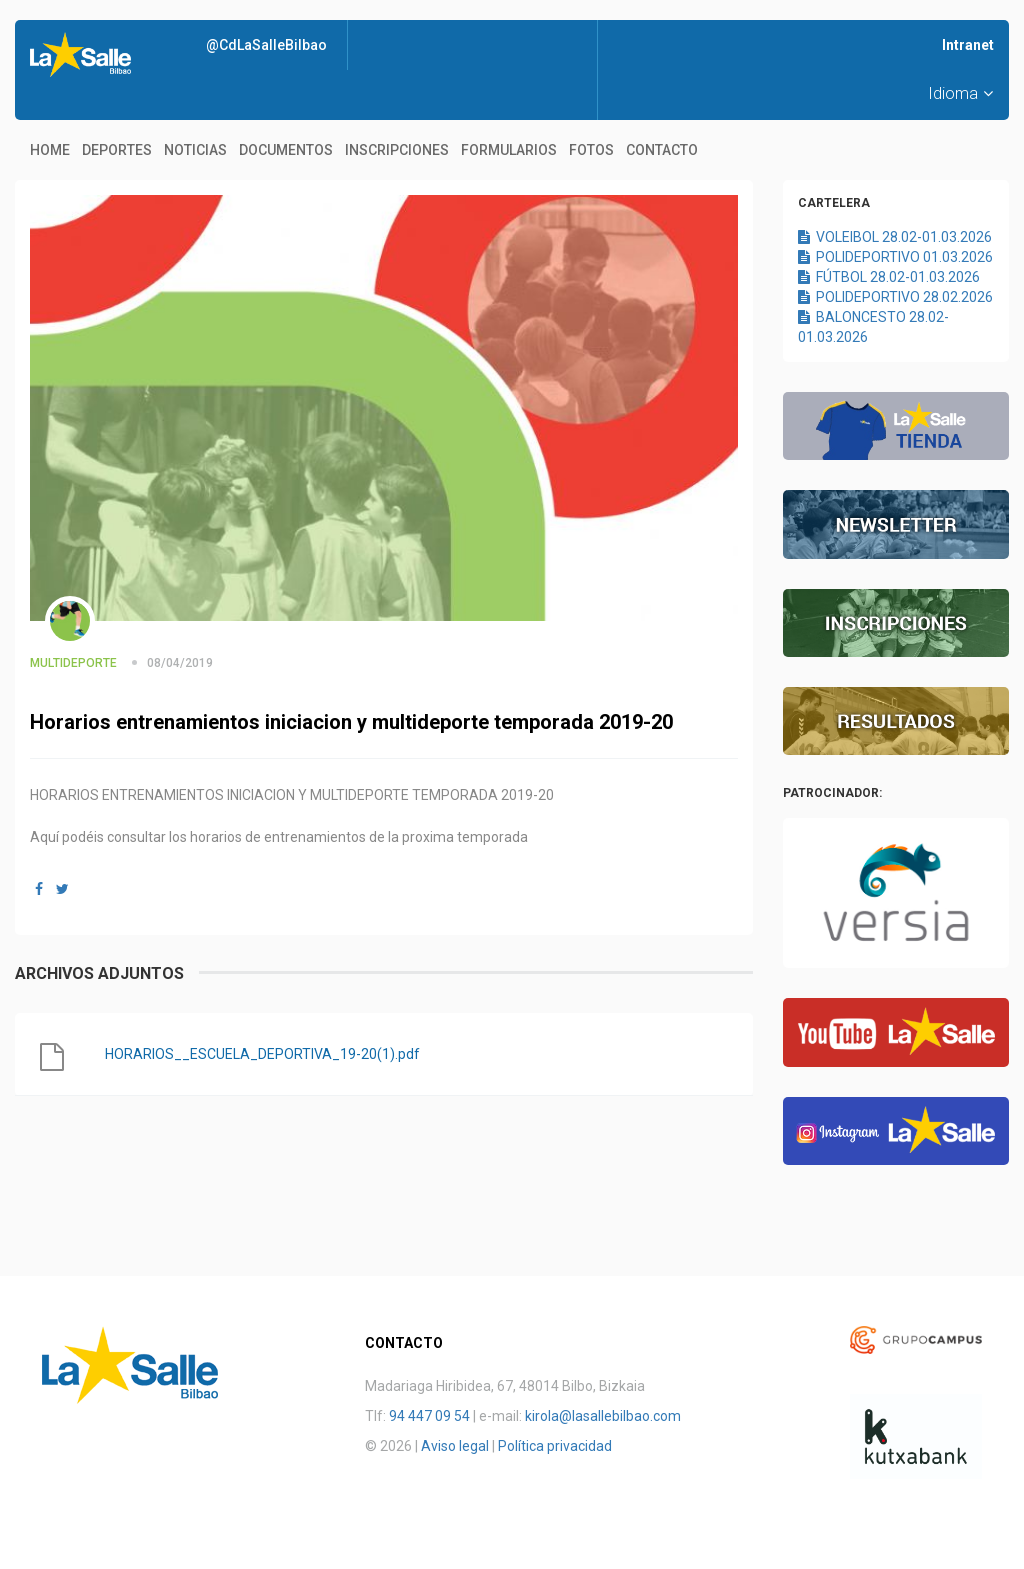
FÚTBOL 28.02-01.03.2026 (889, 277)
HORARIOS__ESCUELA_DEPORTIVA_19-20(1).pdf (262, 1054)
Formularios (509, 150)
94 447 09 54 (429, 1416)
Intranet (968, 45)
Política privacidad (555, 1446)
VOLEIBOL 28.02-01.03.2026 (895, 237)
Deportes (117, 150)
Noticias (195, 150)
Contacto (662, 150)
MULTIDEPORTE (73, 663)
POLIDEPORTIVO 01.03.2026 (895, 257)
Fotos (591, 150)
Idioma (960, 93)
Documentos (286, 150)
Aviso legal (455, 1446)
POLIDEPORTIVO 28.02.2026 (895, 297)
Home (50, 150)
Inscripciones (397, 150)
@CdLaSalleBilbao (266, 45)
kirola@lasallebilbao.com (603, 1416)
